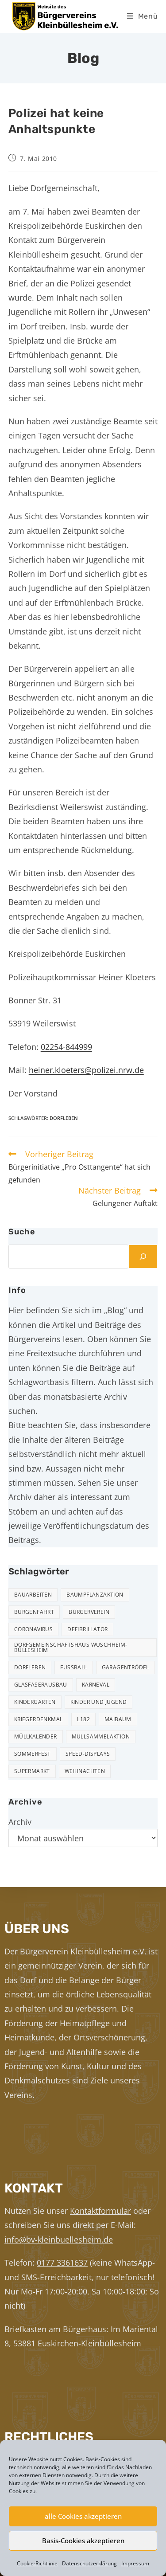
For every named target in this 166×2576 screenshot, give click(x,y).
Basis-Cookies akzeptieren (83, 2540)
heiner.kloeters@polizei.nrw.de (86, 1070)
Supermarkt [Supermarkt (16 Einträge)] (32, 1771)
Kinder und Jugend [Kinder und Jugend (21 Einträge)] (98, 1702)
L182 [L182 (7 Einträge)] (83, 1719)
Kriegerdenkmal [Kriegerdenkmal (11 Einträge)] (38, 1719)
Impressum (135, 2563)
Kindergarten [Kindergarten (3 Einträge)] (35, 1702)
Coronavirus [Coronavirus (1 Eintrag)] (33, 1629)
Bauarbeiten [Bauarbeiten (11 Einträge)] (33, 1594)
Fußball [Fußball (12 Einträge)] (73, 1667)
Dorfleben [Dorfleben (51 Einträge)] (30, 1667)
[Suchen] (143, 1256)
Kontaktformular (100, 2210)
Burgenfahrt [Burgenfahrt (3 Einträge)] (34, 1612)
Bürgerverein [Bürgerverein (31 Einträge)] (89, 1612)
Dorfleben (64, 1118)
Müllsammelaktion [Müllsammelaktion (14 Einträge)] (101, 1736)
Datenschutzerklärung (89, 2563)
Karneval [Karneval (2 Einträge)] (95, 1684)
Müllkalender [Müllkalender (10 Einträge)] (35, 1736)
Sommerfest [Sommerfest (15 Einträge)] (32, 1754)
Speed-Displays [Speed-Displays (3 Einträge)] (88, 1754)
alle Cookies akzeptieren (83, 2516)
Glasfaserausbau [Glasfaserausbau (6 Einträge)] (40, 1684)
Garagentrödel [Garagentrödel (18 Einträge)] (125, 1667)
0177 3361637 (62, 2262)
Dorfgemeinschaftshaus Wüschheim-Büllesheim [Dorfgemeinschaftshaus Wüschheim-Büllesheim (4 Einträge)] (70, 1647)
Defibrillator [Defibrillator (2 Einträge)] (87, 1629)
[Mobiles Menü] (142, 16)
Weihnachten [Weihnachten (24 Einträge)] (85, 1771)
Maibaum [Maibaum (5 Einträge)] (117, 1719)
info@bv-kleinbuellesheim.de (58, 2239)
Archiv (19, 1822)
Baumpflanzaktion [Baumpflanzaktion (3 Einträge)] (94, 1594)
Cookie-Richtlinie (37, 2563)
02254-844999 (66, 1046)
